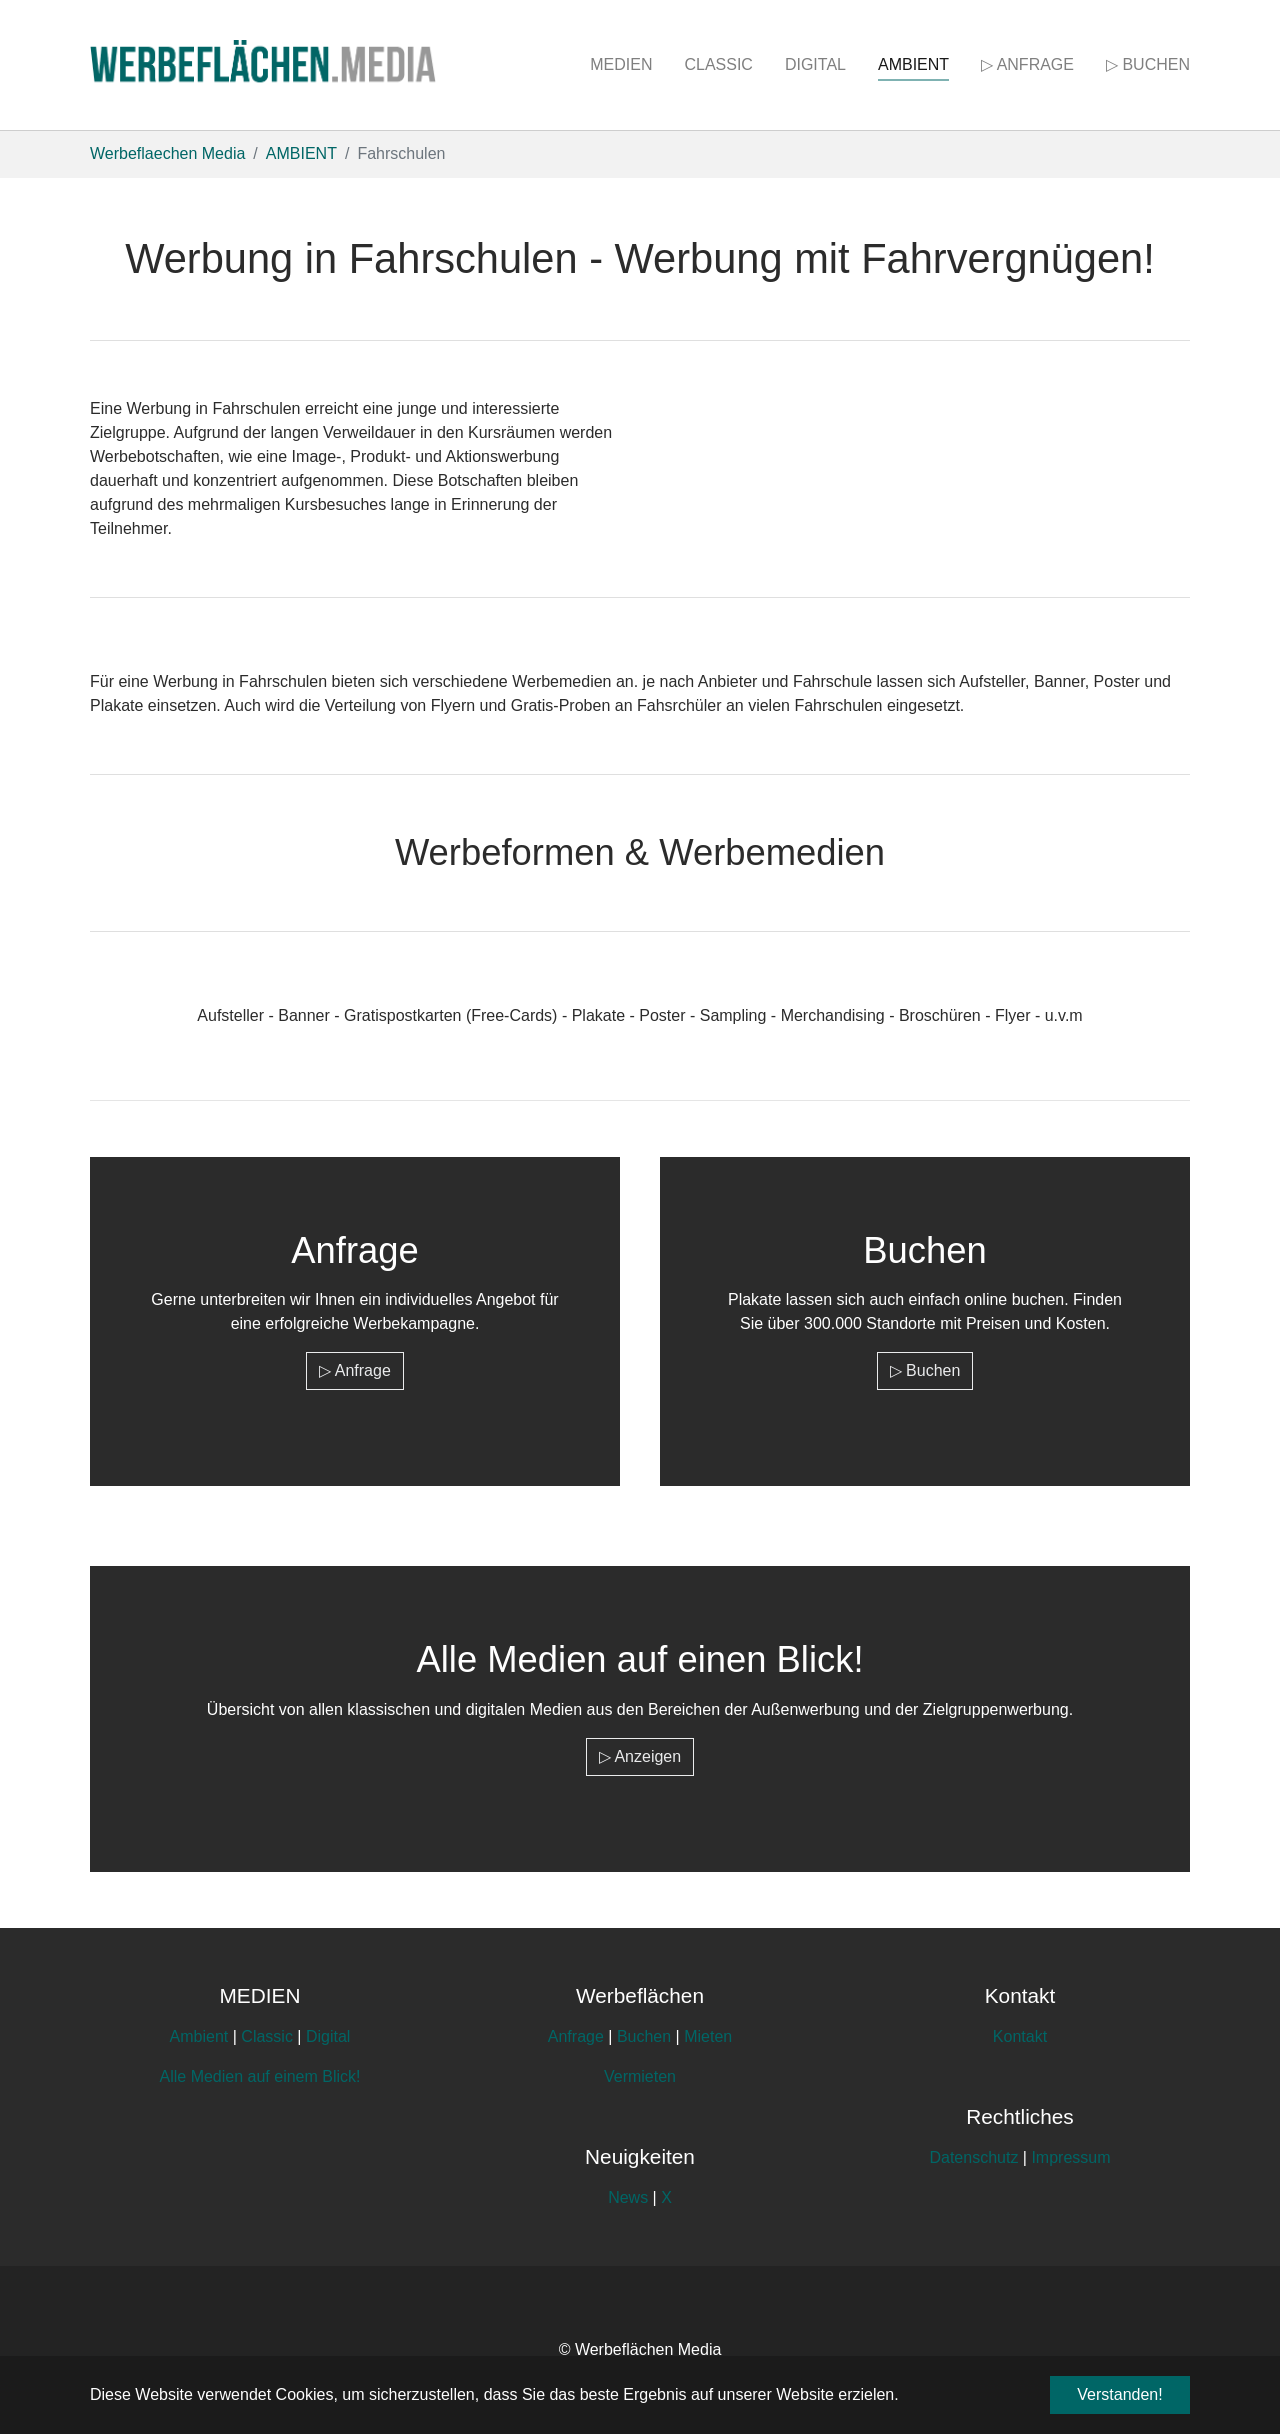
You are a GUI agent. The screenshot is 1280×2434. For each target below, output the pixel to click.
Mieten (708, 2036)
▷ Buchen (925, 1370)
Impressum (1070, 2157)
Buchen (644, 2036)
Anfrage (576, 2036)
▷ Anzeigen (640, 1756)
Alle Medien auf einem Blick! (260, 2076)
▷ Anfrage (355, 1370)
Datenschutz (973, 2157)
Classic (267, 2036)
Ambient (199, 2036)
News (630, 2197)
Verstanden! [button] (1119, 2394)
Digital (328, 2036)
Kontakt (1020, 2036)
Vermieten (640, 2076)
